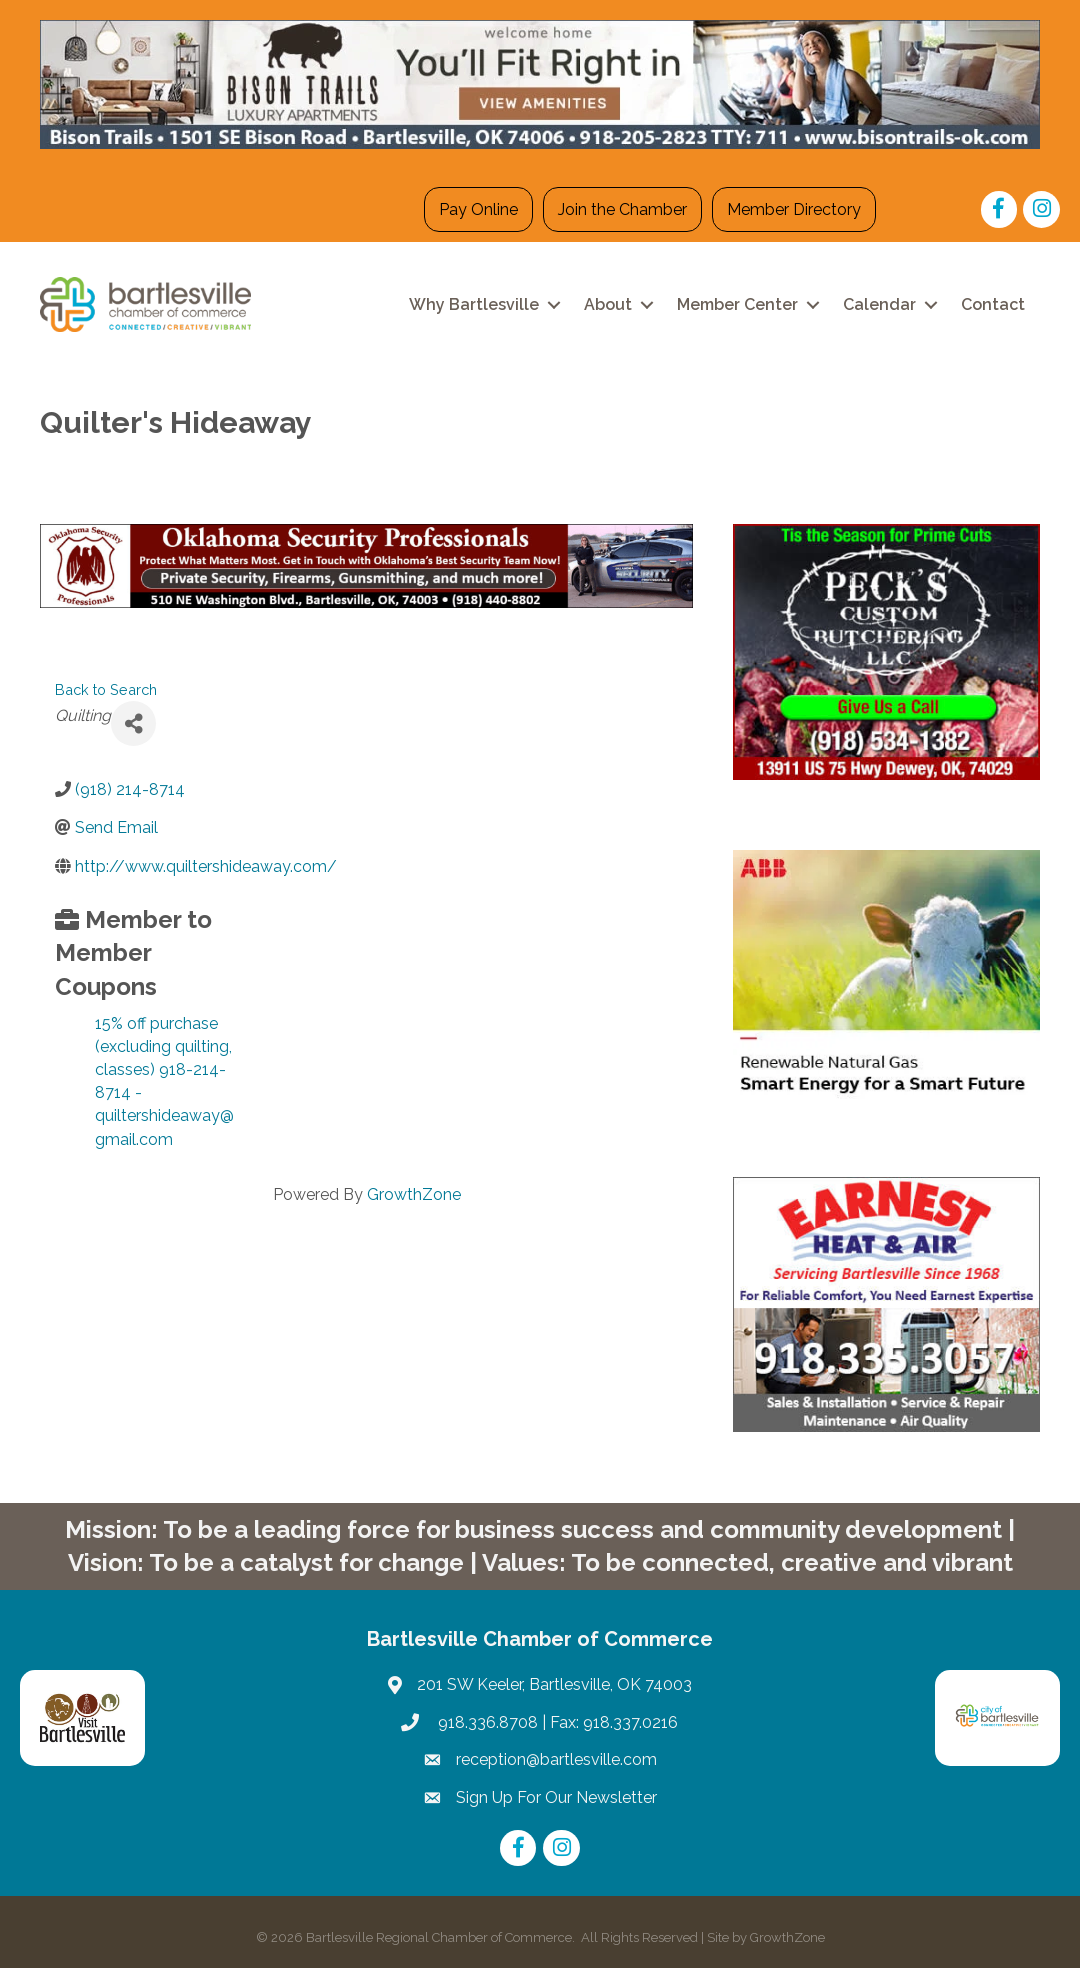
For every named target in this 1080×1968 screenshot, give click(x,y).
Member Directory (794, 209)
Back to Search (106, 689)
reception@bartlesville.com (556, 1759)
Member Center (737, 304)
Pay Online (478, 209)
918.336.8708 (486, 1722)
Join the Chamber (622, 209)
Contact (993, 304)
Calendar (879, 304)
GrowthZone (414, 1194)
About (608, 304)
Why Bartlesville (474, 304)
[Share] (133, 723)
